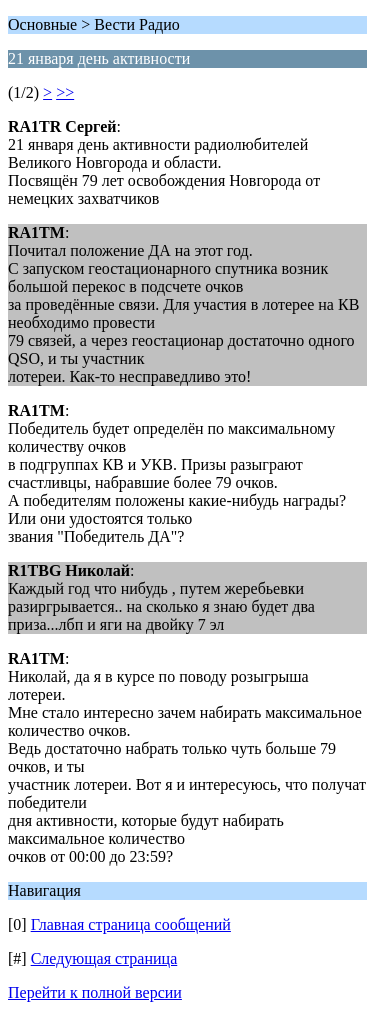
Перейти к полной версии (95, 992)
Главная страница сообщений (131, 924)
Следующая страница (104, 958)
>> (65, 92)
